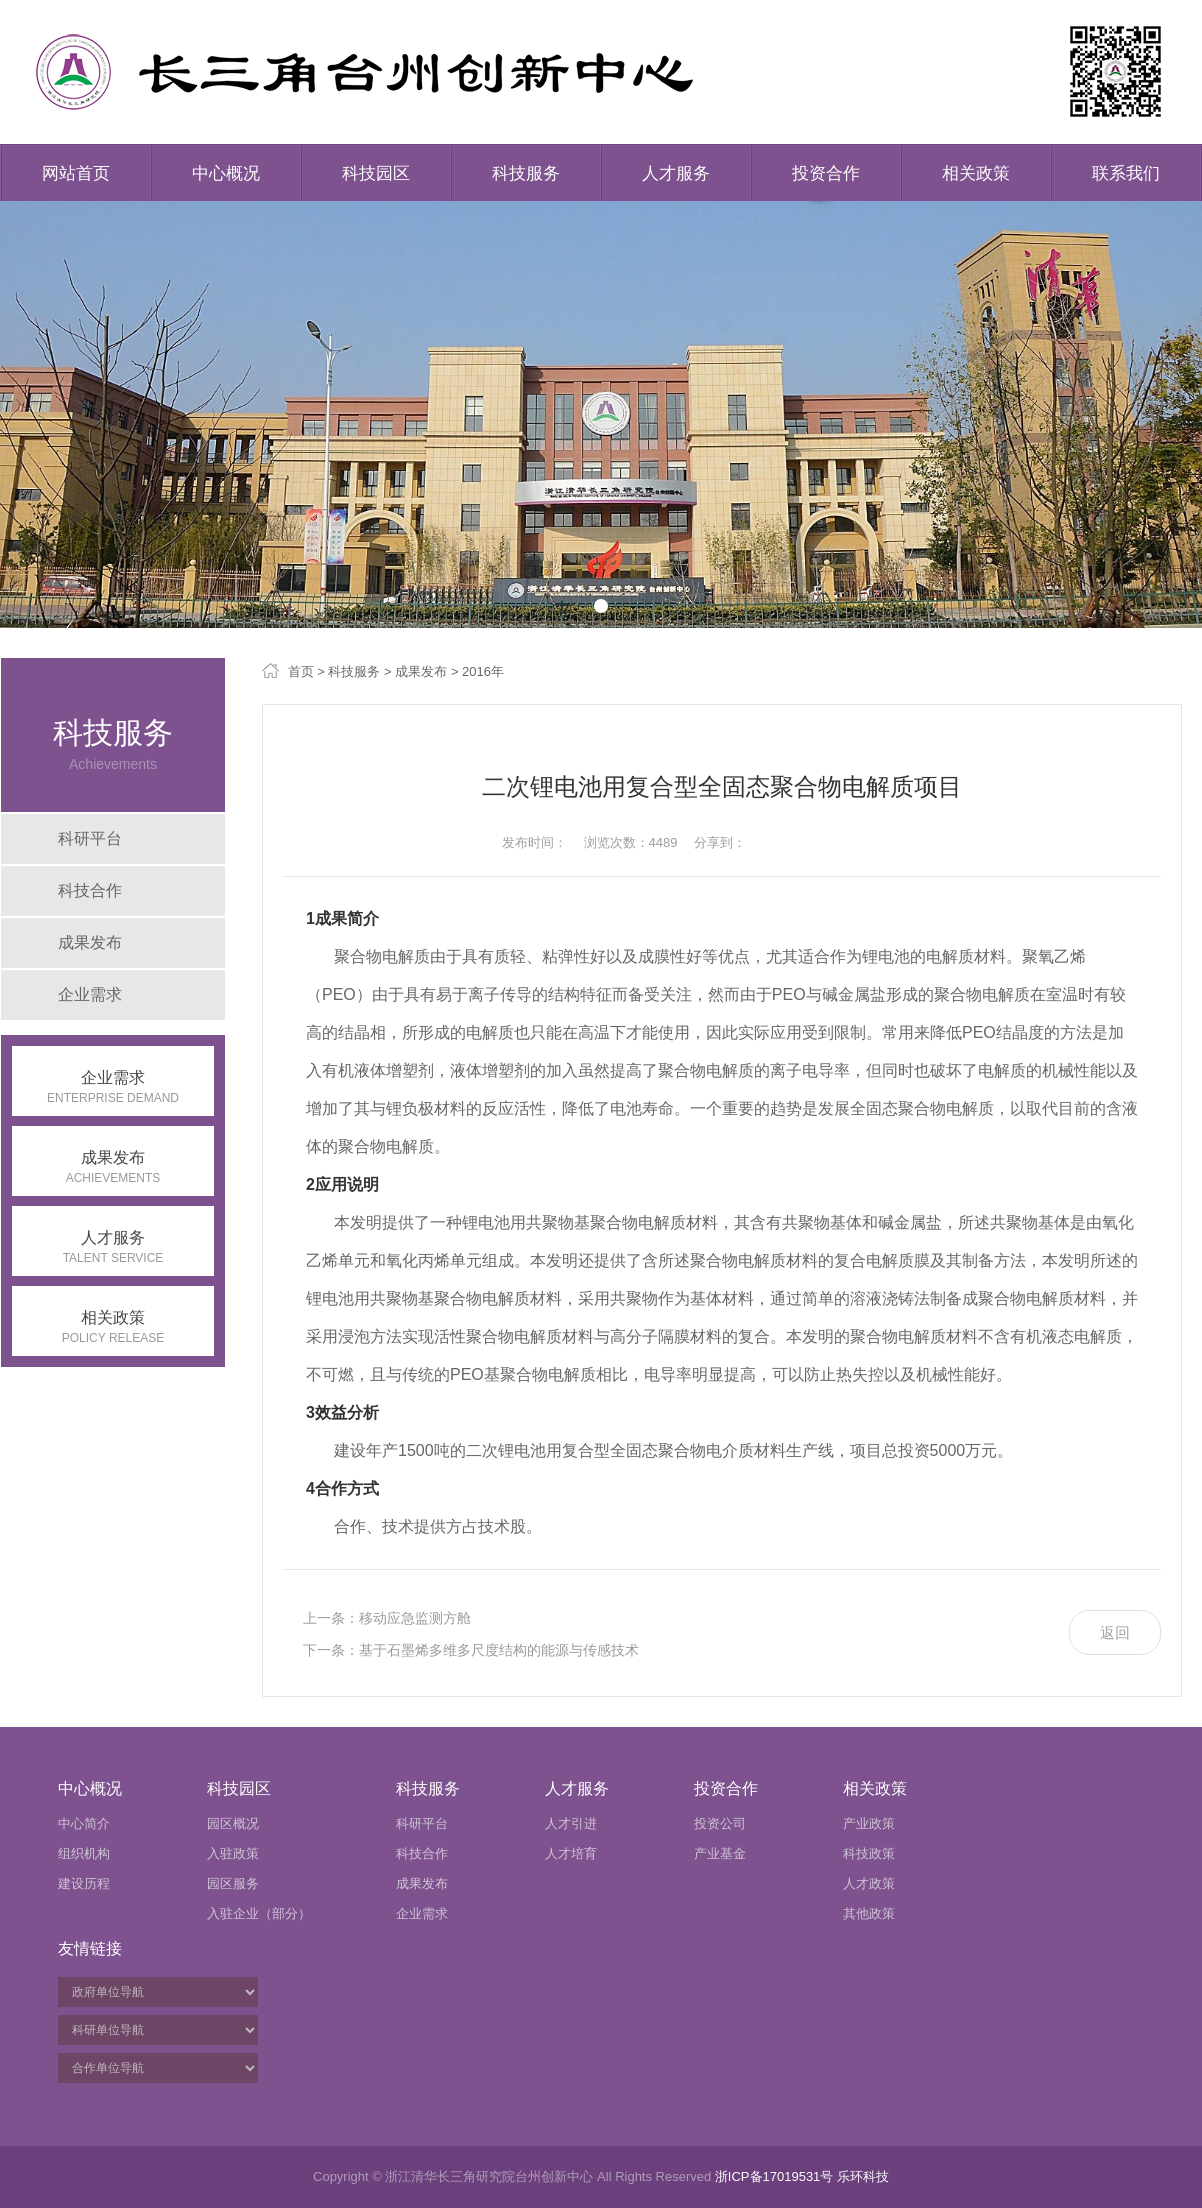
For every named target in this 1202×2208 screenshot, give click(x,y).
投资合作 (826, 173)
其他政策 (869, 1913)
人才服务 (676, 173)
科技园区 (376, 173)
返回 (1115, 1632)
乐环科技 (863, 2176)
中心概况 (226, 173)
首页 (301, 671)
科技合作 (90, 890)
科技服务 (526, 173)
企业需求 (90, 994)
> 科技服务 (347, 671)
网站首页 (76, 173)
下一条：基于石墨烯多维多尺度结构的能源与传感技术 (471, 1650)
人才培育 (571, 1853)
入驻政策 (233, 1853)
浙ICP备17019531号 (774, 2176)
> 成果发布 (413, 671)
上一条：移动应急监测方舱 (387, 1618)
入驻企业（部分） (259, 1913)
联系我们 (1126, 173)
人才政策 (869, 1883)
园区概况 (233, 1823)
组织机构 (84, 1853)
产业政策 (869, 1823)
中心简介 (84, 1823)
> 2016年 (475, 671)
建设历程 (84, 1883)
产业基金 (720, 1853)
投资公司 (720, 1823)
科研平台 (90, 838)
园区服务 (233, 1883)
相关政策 (976, 173)
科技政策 (869, 1853)
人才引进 (571, 1823)
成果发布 (90, 942)
